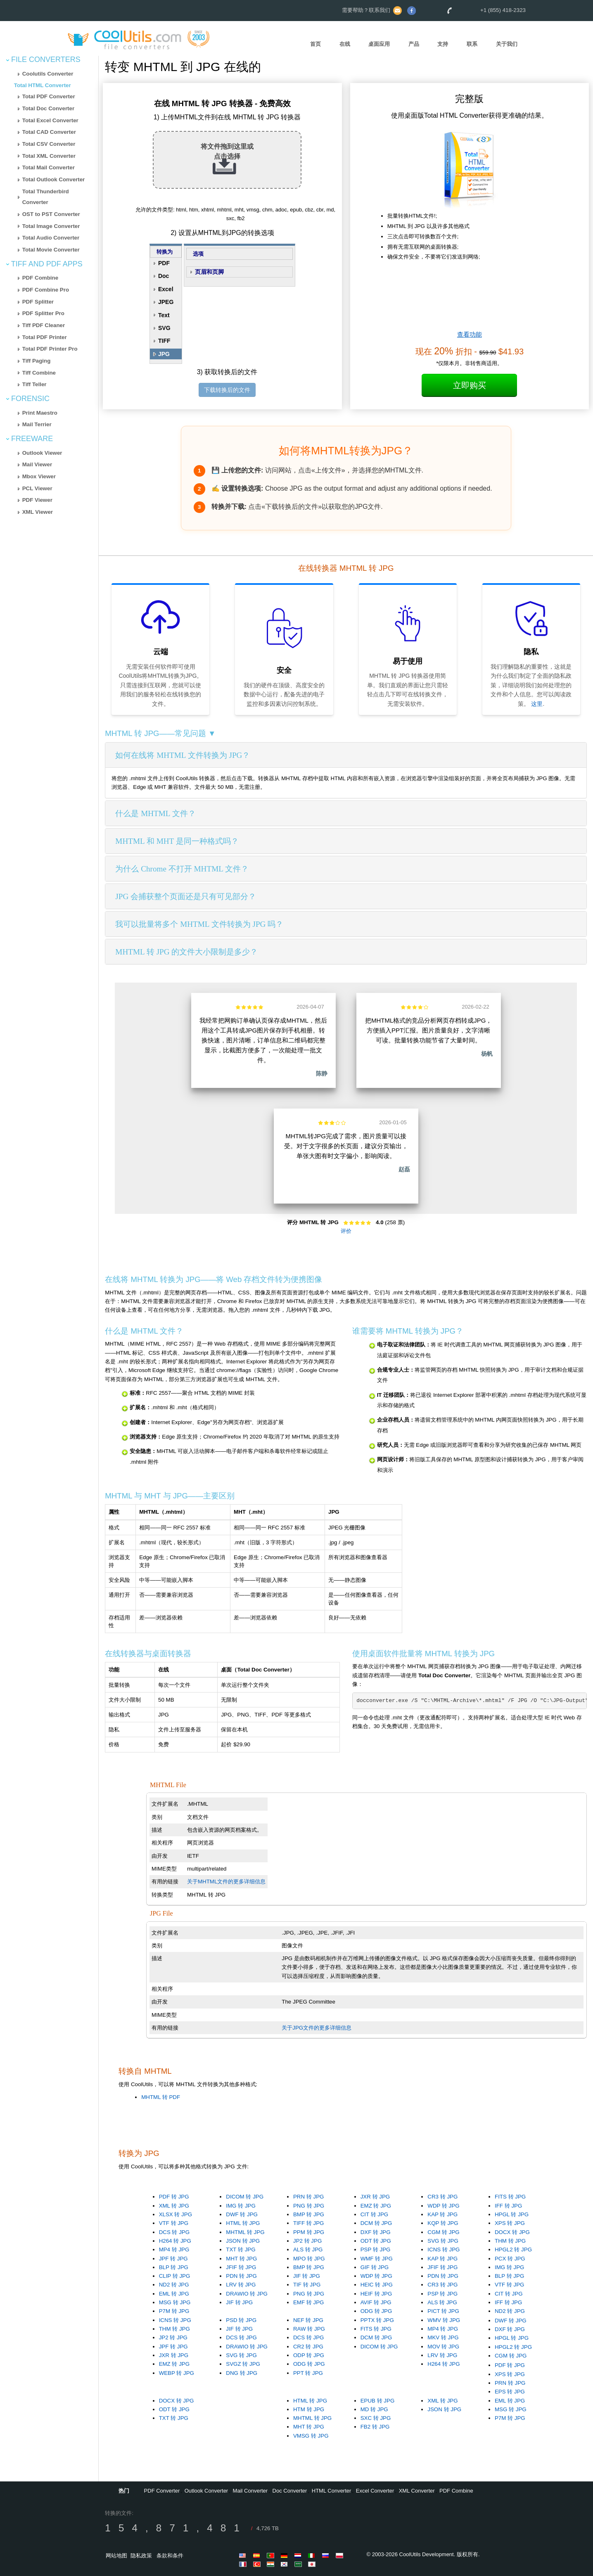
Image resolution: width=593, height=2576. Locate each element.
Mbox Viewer (39, 476)
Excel (165, 289)
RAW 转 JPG (309, 2329)
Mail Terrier (37, 424)
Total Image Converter (51, 226)
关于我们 (506, 44)
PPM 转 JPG (308, 2232)
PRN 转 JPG (308, 2197)
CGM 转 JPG (443, 2232)
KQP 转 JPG (442, 2223)
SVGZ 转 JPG (243, 2364)
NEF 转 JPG (308, 2320)
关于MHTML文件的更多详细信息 (226, 1881)
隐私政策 (141, 2555)
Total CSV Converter (49, 144)
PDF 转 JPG (174, 2197)
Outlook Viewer (42, 453)
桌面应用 (379, 44)
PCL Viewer (37, 488)
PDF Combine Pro (45, 290)
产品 (413, 44)
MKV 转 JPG (442, 2337)
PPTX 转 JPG (377, 2320)
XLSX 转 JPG (175, 2214)
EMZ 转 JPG (376, 2206)
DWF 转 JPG (242, 2214)
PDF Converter (162, 2491)
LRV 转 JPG (241, 2285)
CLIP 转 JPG (174, 2276)
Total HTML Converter (42, 85)
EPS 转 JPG (510, 2391)
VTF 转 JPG (174, 2223)
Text (164, 315)
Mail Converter (250, 2491)
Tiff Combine (39, 373)
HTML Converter (331, 2491)
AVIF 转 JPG (376, 2302)
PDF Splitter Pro (43, 313)
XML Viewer (37, 512)
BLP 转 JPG (173, 2267)
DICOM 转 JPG (244, 2197)
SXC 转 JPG (376, 2418)
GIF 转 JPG (375, 2267)
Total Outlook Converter (53, 179)
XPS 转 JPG (510, 2223)
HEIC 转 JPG (377, 2285)
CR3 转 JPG (442, 2197)
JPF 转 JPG (173, 2258)
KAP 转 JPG (442, 2214)
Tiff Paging (36, 361)
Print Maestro (39, 413)
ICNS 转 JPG (443, 2249)
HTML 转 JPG (243, 2223)
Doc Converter (290, 2491)
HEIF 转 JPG (376, 2294)
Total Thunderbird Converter (45, 197)
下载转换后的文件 (227, 390)
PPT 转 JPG (308, 2373)
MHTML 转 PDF (160, 2097)
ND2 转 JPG (174, 2285)
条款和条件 (170, 2555)
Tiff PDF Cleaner (43, 325)
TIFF (164, 340)
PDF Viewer (37, 500)
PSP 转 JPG (376, 2249)
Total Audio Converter (50, 238)
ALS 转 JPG (308, 2249)
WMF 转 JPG (377, 2258)
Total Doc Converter (48, 108)
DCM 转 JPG (376, 2223)
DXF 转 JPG (376, 2232)
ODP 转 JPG (308, 2355)
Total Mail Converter (48, 167)
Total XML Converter (49, 156)
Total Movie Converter (51, 250)
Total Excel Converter (50, 120)
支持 (442, 44)
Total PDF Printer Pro (50, 349)
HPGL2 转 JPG (513, 2249)
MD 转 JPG (374, 2409)
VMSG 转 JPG (311, 2436)
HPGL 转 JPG (512, 2214)
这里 (537, 703)
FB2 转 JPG (375, 2427)
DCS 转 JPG (174, 2232)
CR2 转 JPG (308, 2346)
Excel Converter (375, 2491)
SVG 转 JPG (442, 2241)
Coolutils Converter (48, 74)
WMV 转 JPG (443, 2320)
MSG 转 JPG (175, 2302)
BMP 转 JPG (308, 2214)
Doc (163, 276)
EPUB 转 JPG (378, 2401)
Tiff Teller (34, 384)
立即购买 (469, 385)
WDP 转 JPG (443, 2206)
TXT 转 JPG (240, 2249)
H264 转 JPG (175, 2241)
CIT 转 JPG (375, 2214)
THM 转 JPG (510, 2241)
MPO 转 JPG (309, 2258)
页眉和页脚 (209, 271)
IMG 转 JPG (241, 2206)
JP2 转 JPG (307, 2241)
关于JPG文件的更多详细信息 (316, 2028)
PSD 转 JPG (241, 2320)
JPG (164, 354)
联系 (472, 44)
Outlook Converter (206, 2491)
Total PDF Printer (44, 337)
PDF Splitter (38, 302)
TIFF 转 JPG (308, 2223)
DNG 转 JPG (241, 2373)
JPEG (165, 302)
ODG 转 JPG (376, 2311)
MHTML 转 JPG (245, 2232)
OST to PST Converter (51, 214)
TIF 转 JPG (306, 2285)
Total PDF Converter (48, 96)
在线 (344, 44)
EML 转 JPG (174, 2294)
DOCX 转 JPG (512, 2232)
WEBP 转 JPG (176, 2373)
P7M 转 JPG (174, 2311)
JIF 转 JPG (239, 2302)
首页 (315, 44)
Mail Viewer (37, 464)
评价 (346, 1231)
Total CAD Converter (49, 132)
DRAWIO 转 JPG (247, 2294)
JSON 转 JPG (243, 2241)
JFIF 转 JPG (241, 2267)
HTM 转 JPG (308, 2409)
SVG (164, 328)
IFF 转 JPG (508, 2206)
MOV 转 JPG (443, 2346)
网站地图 (116, 2555)
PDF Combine (40, 278)
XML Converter (417, 2491)
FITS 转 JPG (510, 2197)
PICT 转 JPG (443, 2311)
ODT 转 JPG (376, 2241)
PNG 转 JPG (308, 2206)
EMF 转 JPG (308, 2302)
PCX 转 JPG (510, 2258)
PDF (164, 263)
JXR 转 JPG (375, 2197)
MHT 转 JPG (241, 2258)
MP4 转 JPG (174, 2249)
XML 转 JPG (174, 2206)
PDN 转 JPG (241, 2276)
